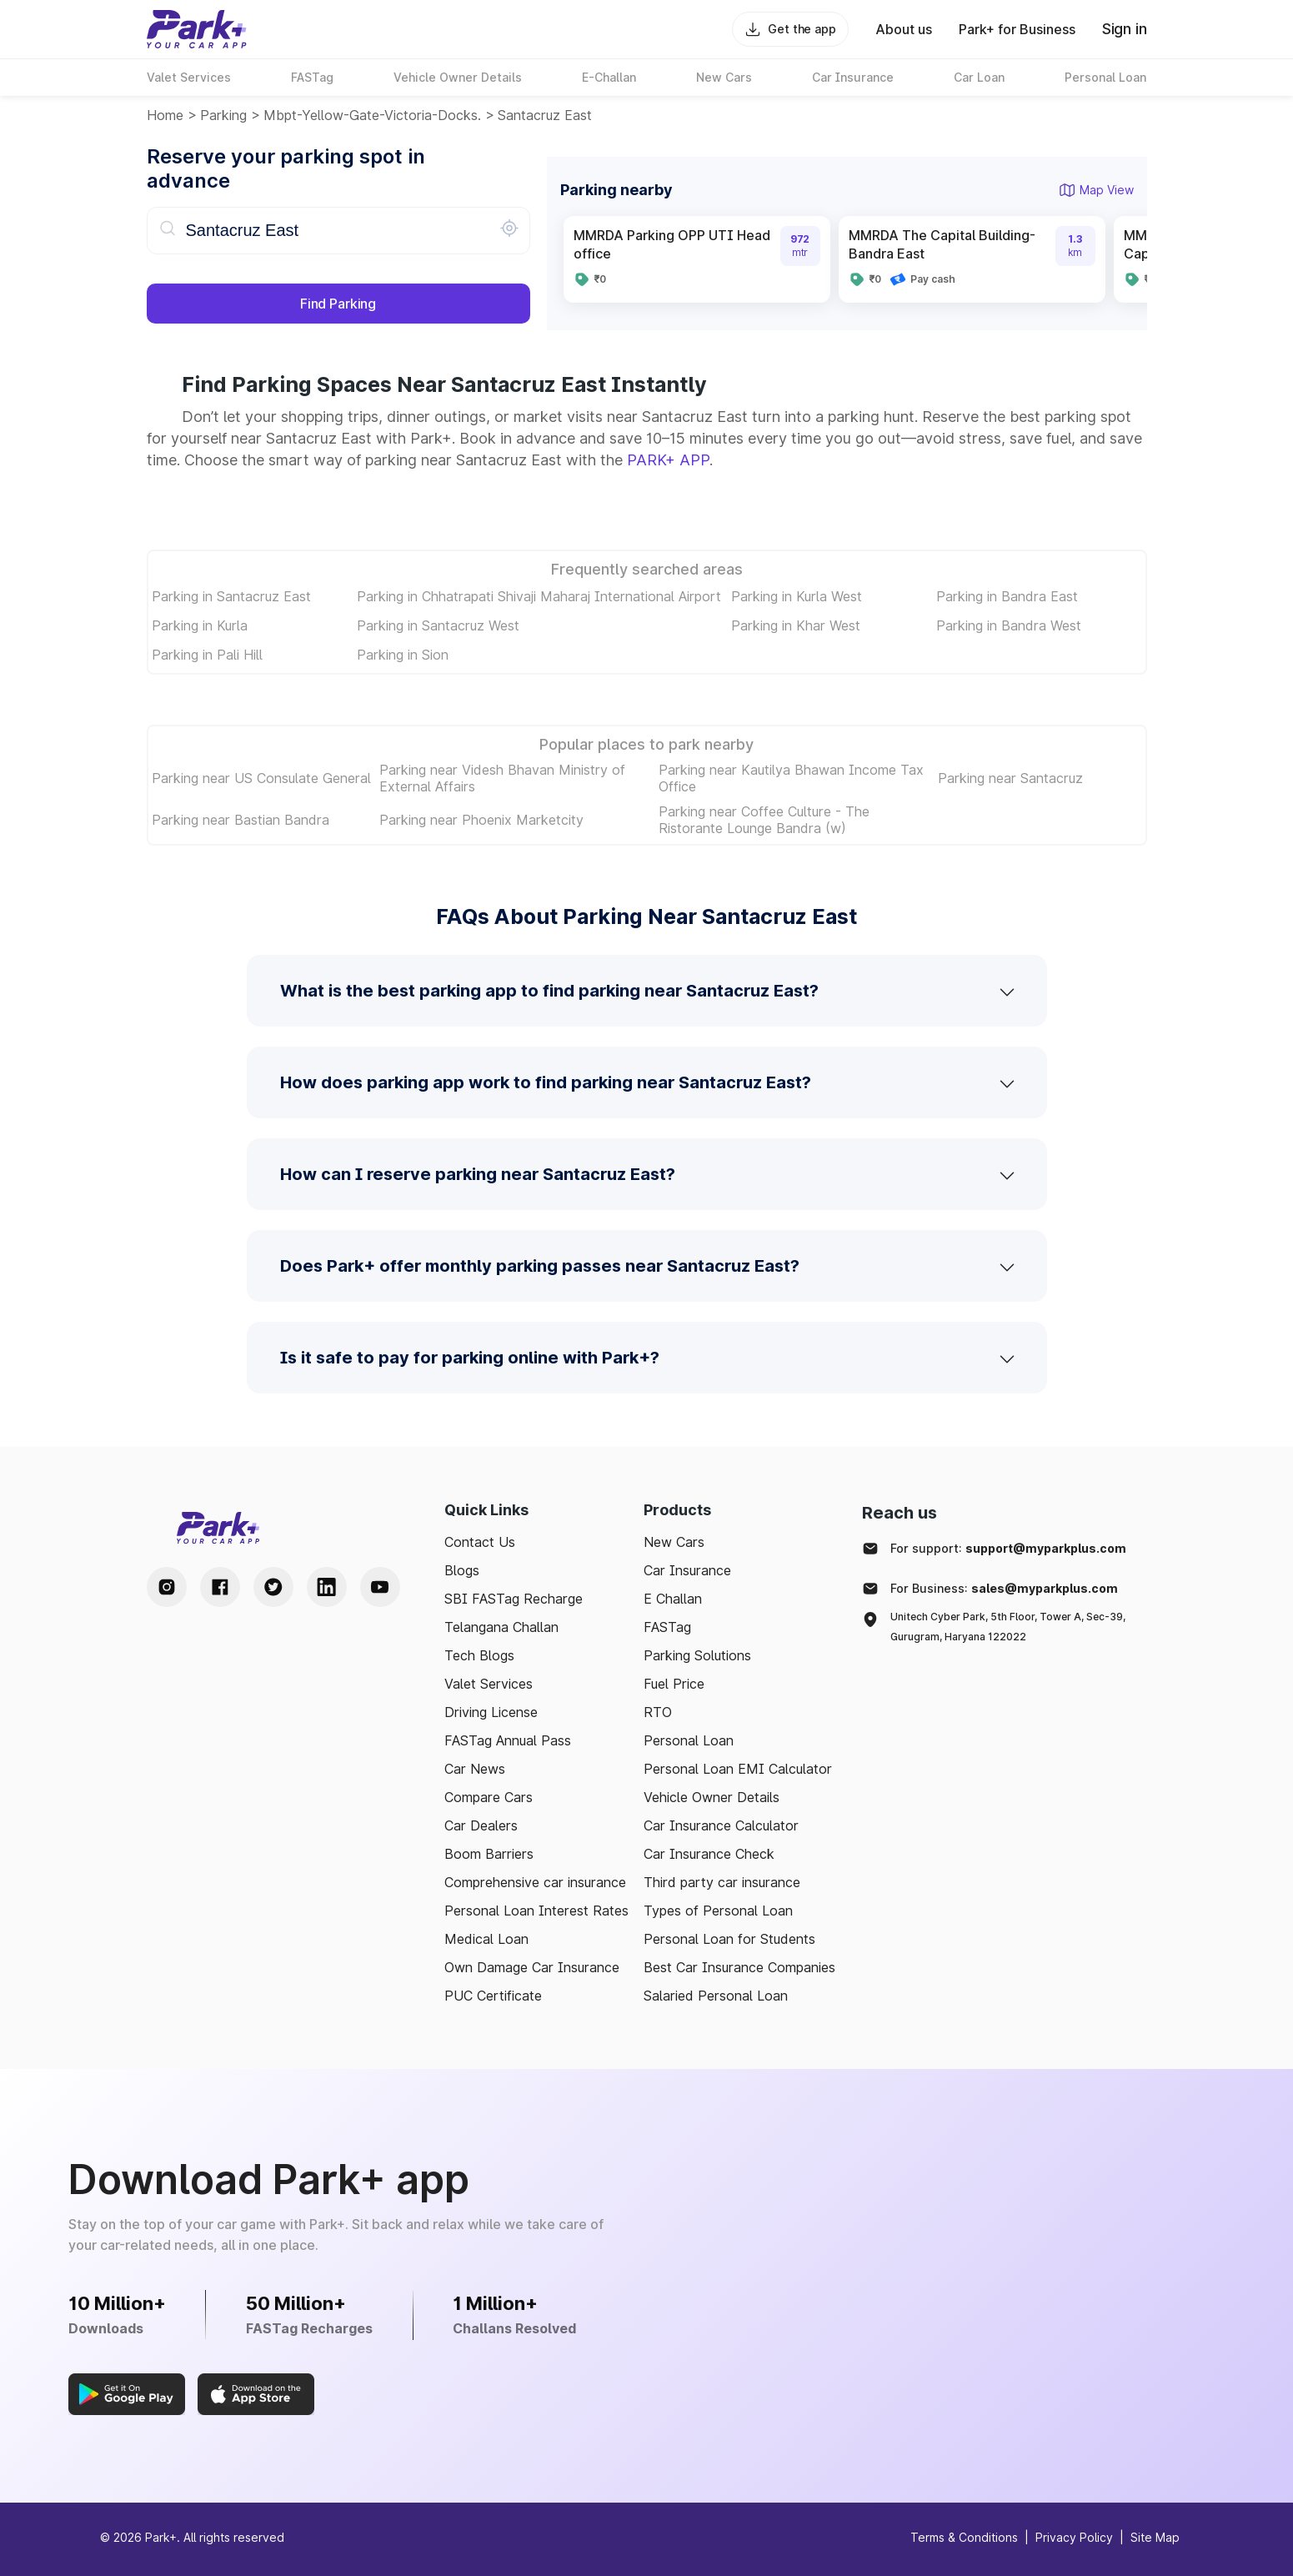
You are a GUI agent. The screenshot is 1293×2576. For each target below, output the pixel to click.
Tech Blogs (479, 1655)
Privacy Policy (1074, 2537)
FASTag (667, 1627)
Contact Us (479, 1542)
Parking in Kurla (200, 625)
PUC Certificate (493, 1995)
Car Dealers (481, 1825)
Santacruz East (545, 115)
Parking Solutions (697, 1655)
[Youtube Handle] (380, 1587)
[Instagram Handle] (167, 1587)
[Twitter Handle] (273, 1587)
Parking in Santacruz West (438, 625)
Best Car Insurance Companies (739, 1967)
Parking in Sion (403, 654)
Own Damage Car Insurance (531, 1967)
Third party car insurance (722, 1882)
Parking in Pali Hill (207, 654)
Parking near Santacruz (1010, 778)
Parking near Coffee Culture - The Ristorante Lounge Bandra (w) (764, 819)
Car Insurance (687, 1570)
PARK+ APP (668, 460)
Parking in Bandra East (1007, 596)
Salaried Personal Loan (716, 1995)
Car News (474, 1768)
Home (165, 115)
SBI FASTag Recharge (513, 1598)
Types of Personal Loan (718, 1910)
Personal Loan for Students (729, 1939)
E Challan (673, 1598)
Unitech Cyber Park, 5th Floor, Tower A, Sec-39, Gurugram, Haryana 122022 (1007, 1626)
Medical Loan (486, 1939)
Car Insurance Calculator (721, 1825)
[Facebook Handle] (220, 1587)
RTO (658, 1712)
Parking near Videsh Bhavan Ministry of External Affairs (502, 778)
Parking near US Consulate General (261, 778)
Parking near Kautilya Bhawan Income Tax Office (791, 778)
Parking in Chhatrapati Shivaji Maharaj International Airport (539, 596)
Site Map (1155, 2537)
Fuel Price (674, 1683)
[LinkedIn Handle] (327, 1587)
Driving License (491, 1712)
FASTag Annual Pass (507, 1740)
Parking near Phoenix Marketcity (481, 819)
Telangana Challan (501, 1627)
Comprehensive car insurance (535, 1882)
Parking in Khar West (795, 625)
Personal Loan (689, 1740)
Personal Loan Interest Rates (536, 1910)
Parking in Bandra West (1008, 625)
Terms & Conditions (964, 2537)
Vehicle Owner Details (711, 1797)
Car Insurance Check (709, 1853)
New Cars (674, 1542)
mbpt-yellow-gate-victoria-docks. (372, 115)
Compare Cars (488, 1797)
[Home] (197, 29)
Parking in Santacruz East (231, 596)
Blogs (461, 1570)
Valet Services (488, 1683)
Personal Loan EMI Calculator (738, 1768)
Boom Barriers (489, 1853)
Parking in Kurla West (796, 596)
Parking (223, 115)
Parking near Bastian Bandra (240, 819)
